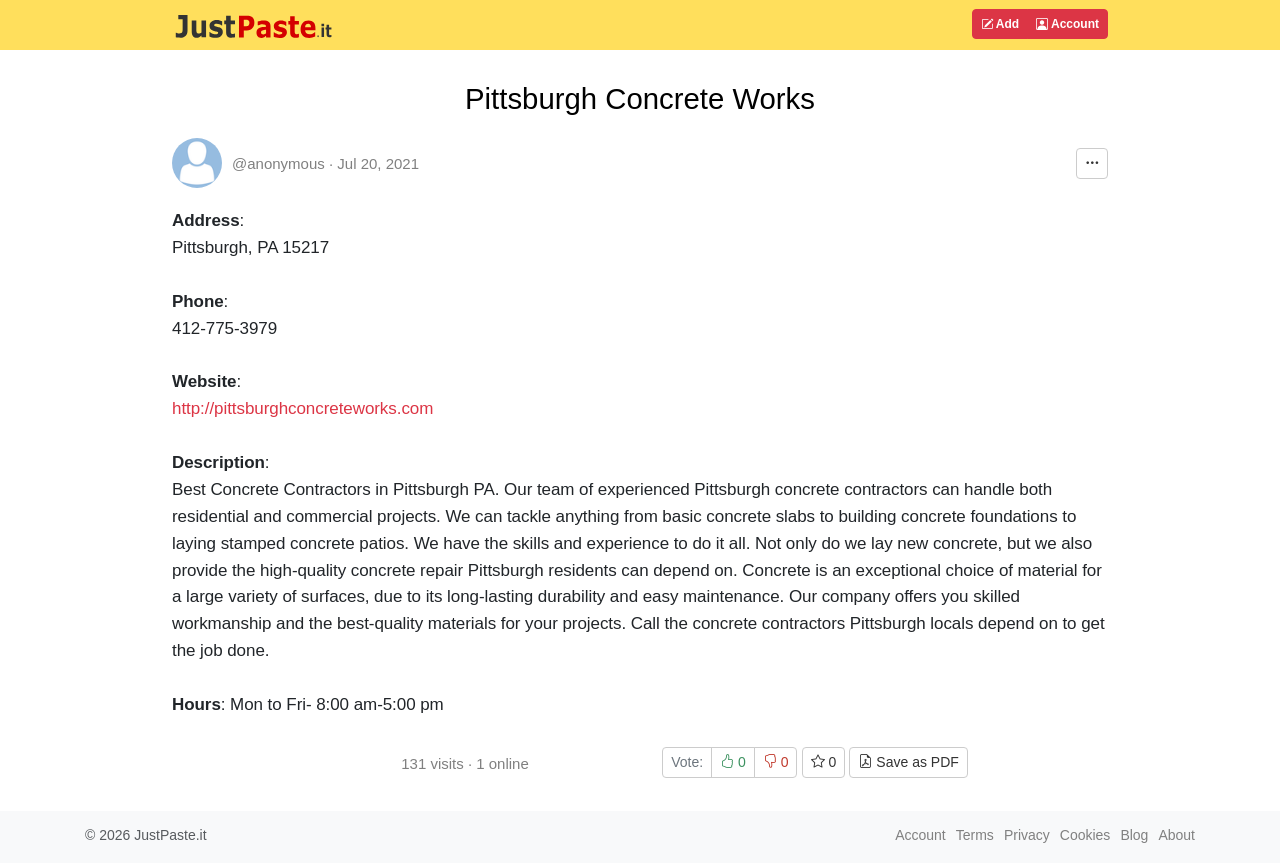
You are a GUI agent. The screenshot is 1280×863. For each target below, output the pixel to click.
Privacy (1027, 835)
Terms (975, 835)
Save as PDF (908, 762)
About (1176, 835)
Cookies (1085, 835)
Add (1000, 24)
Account (1067, 24)
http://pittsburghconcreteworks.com (302, 408)
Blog (1134, 835)
